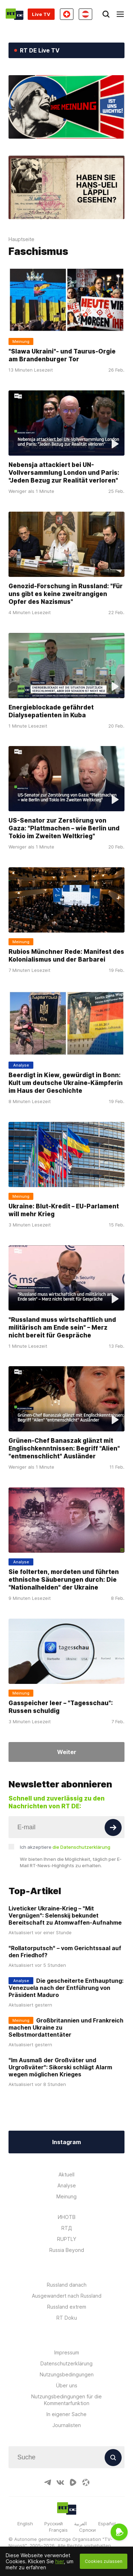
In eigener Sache (66, 2414)
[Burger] (120, 14)
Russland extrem (66, 2307)
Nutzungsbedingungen (67, 2374)
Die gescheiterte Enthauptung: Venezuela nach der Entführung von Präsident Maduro (66, 1987)
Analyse (66, 2185)
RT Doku (66, 2318)
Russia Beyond (66, 2250)
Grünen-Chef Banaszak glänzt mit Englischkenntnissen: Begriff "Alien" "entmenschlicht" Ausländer (64, 1448)
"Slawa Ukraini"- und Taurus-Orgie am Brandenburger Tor (62, 355)
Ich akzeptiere (65, 1847)
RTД (66, 2228)
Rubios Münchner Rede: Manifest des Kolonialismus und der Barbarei (66, 955)
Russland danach (67, 2285)
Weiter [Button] (66, 1752)
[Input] (66, 1827)
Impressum (66, 2352)
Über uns (66, 2385)
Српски (87, 2530)
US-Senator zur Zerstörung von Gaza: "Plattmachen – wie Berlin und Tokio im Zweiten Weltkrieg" (64, 828)
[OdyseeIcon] (86, 2482)
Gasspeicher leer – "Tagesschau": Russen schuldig (61, 1706)
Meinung (66, 2196)
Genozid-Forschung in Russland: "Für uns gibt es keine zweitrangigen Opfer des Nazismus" (66, 594)
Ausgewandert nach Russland (66, 2296)
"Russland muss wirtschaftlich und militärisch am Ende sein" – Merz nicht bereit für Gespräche (62, 1327)
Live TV (41, 14)
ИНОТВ (67, 2217)
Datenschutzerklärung (66, 2363)
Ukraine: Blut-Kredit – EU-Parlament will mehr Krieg (64, 1210)
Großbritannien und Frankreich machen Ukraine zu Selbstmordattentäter (66, 2027)
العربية (80, 2523)
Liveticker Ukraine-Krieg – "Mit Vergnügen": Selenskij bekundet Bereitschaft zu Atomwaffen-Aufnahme (65, 1915)
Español (107, 2523)
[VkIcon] (60, 2482)
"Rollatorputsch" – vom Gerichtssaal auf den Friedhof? (65, 1951)
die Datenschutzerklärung (81, 1847)
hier (59, 2561)
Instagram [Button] (66, 2142)
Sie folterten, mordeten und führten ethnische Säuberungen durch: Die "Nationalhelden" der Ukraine (64, 1579)
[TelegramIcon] (47, 2482)
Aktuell (66, 2174)
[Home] (14, 14)
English (25, 2523)
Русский (53, 2523)
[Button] (113, 1827)
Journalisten (66, 2425)
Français (58, 2530)
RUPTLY (66, 2239)
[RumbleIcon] (73, 2482)
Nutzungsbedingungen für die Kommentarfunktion (66, 2399)
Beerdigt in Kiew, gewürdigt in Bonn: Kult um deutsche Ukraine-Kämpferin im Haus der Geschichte (66, 1083)
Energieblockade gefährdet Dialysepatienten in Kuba (51, 711)
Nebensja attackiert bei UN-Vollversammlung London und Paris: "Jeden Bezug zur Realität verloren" (64, 472)
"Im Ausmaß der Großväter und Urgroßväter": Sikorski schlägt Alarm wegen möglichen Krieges (60, 2067)
